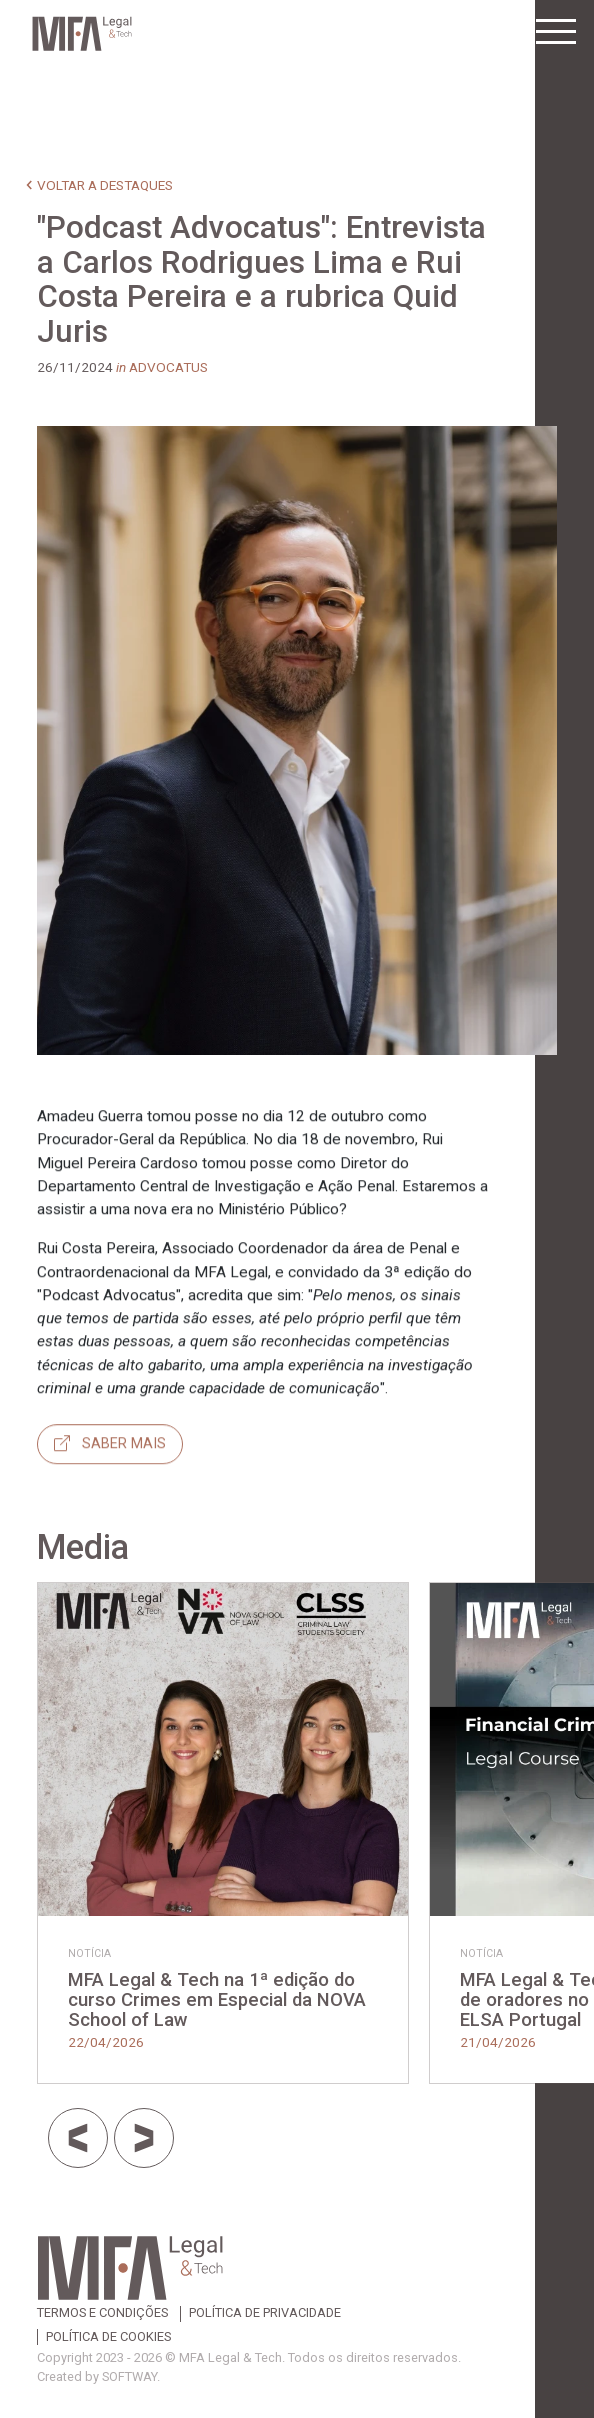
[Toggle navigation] (556, 32)
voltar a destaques (105, 185)
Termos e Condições (102, 2313)
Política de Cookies (108, 2337)
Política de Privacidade (265, 2313)
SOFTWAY (129, 2376)
